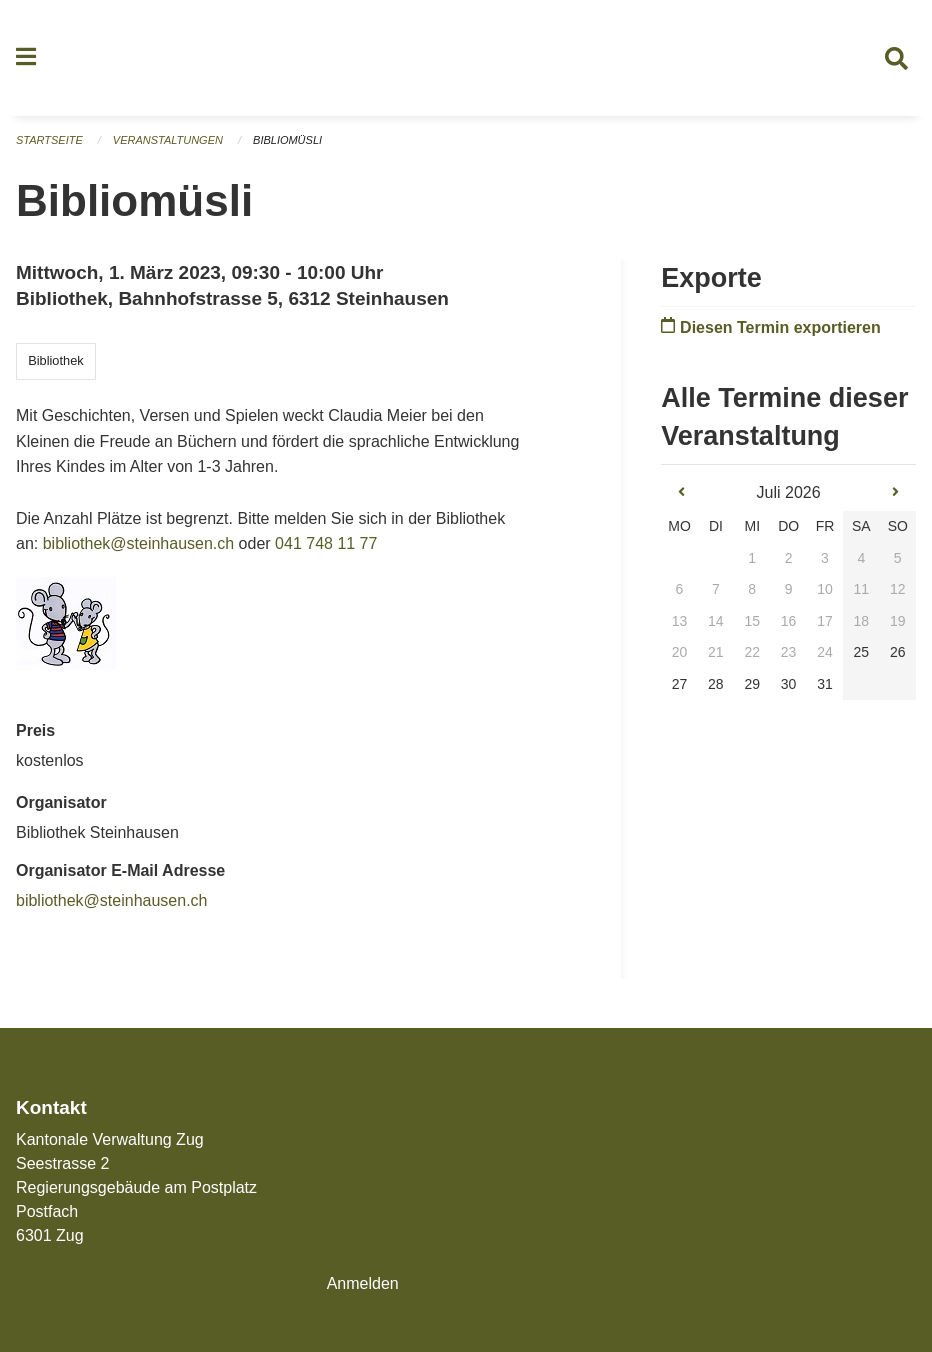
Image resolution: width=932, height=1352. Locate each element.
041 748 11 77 (326, 543)
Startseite (49, 140)
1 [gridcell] (752, 558)
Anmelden (363, 1283)
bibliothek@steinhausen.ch (138, 543)
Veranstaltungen (168, 140)
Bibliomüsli (287, 140)
